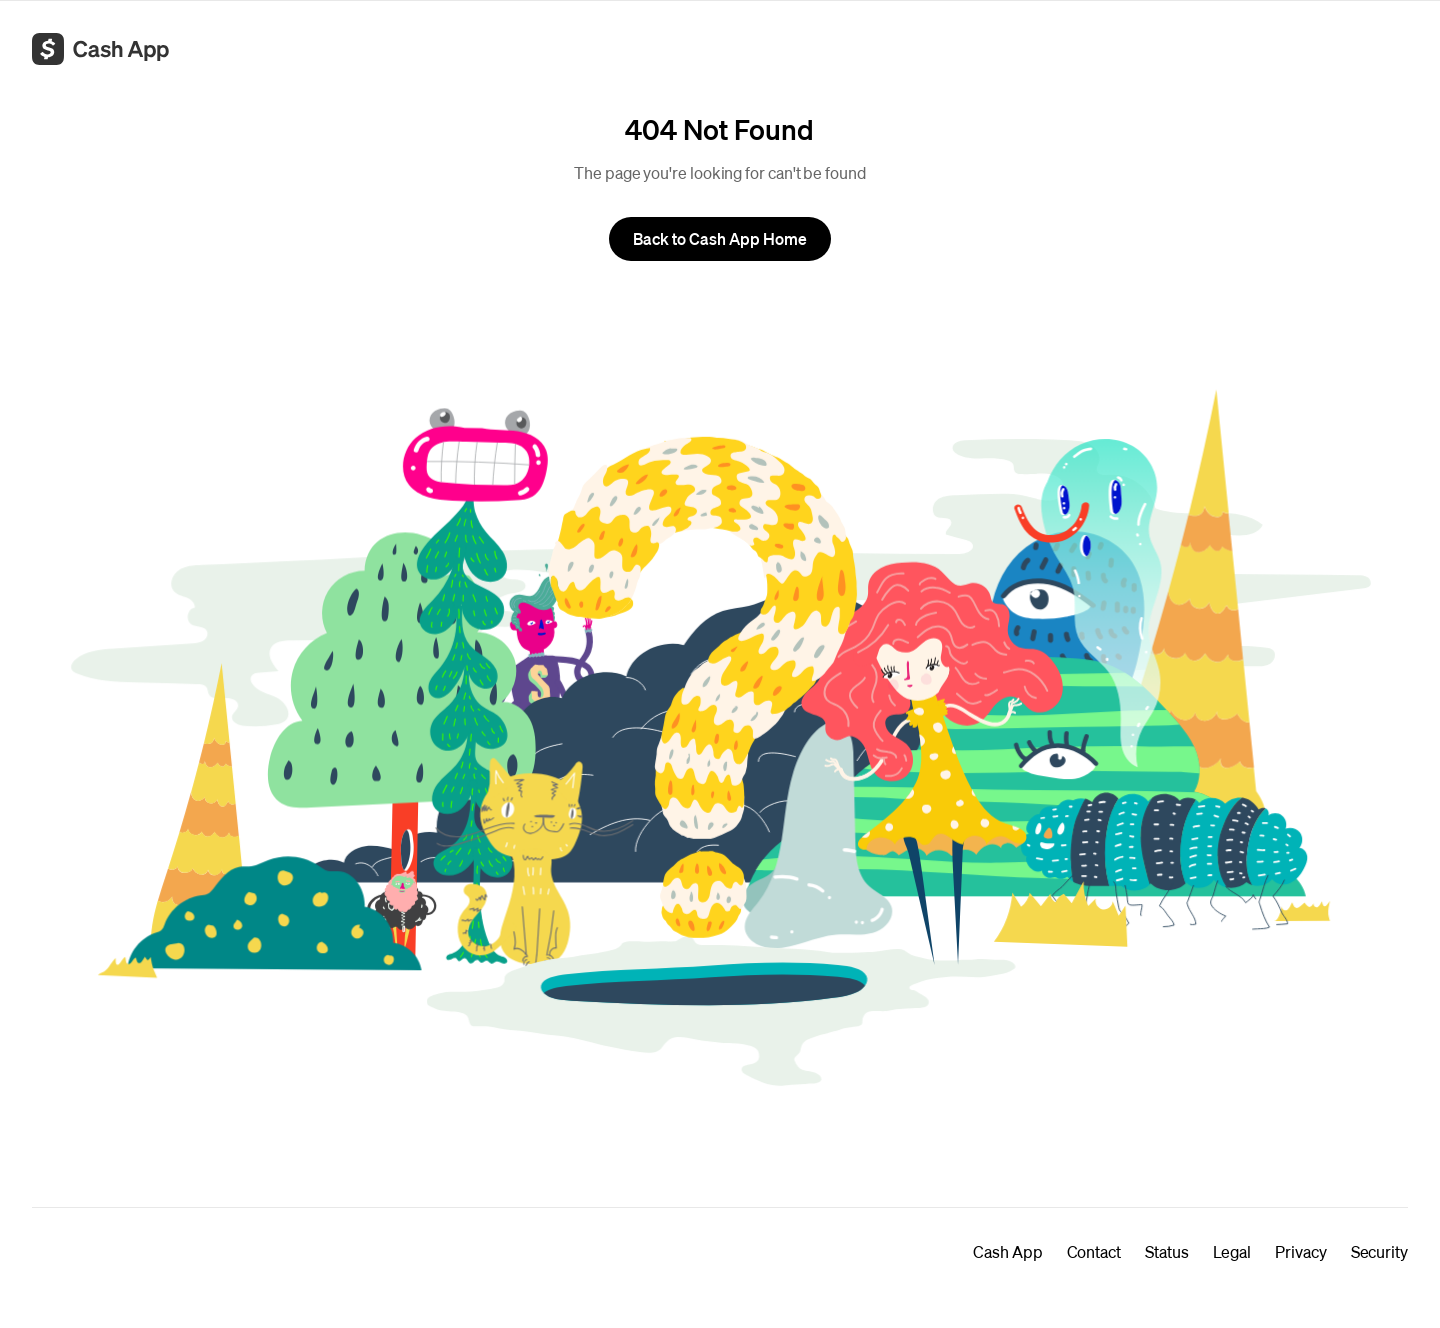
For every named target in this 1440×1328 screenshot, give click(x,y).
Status (1167, 1251)
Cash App (1007, 1251)
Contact (1094, 1251)
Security (1379, 1251)
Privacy (1300, 1251)
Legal (1232, 1251)
